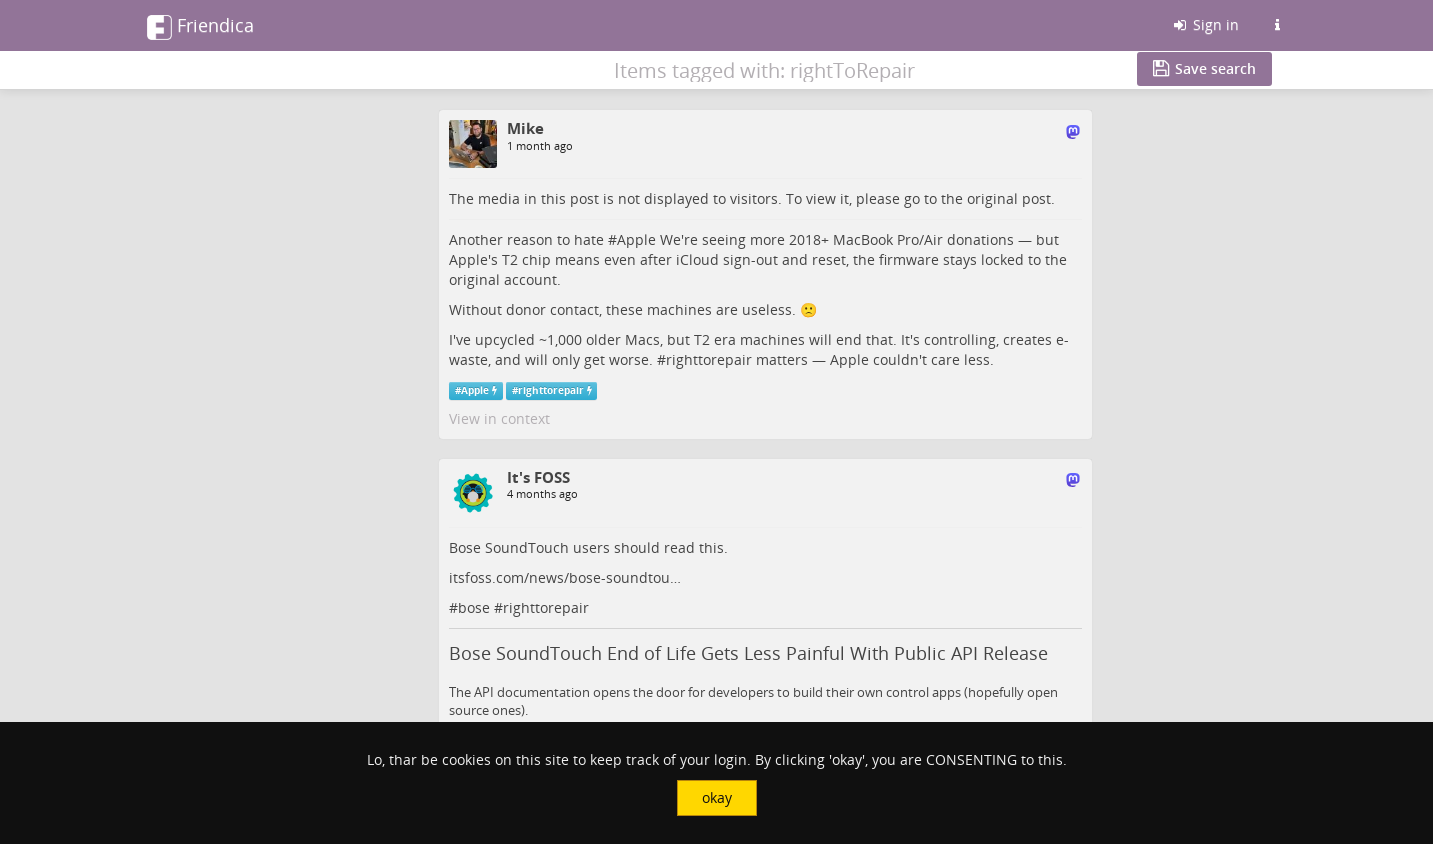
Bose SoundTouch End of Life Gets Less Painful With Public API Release (748, 653)
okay (717, 797)
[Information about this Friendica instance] (1278, 25)
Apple (636, 239)
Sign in (1205, 24)
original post (1009, 198)
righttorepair (709, 359)
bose (474, 607)
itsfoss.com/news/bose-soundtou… (565, 577)
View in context (499, 418)
